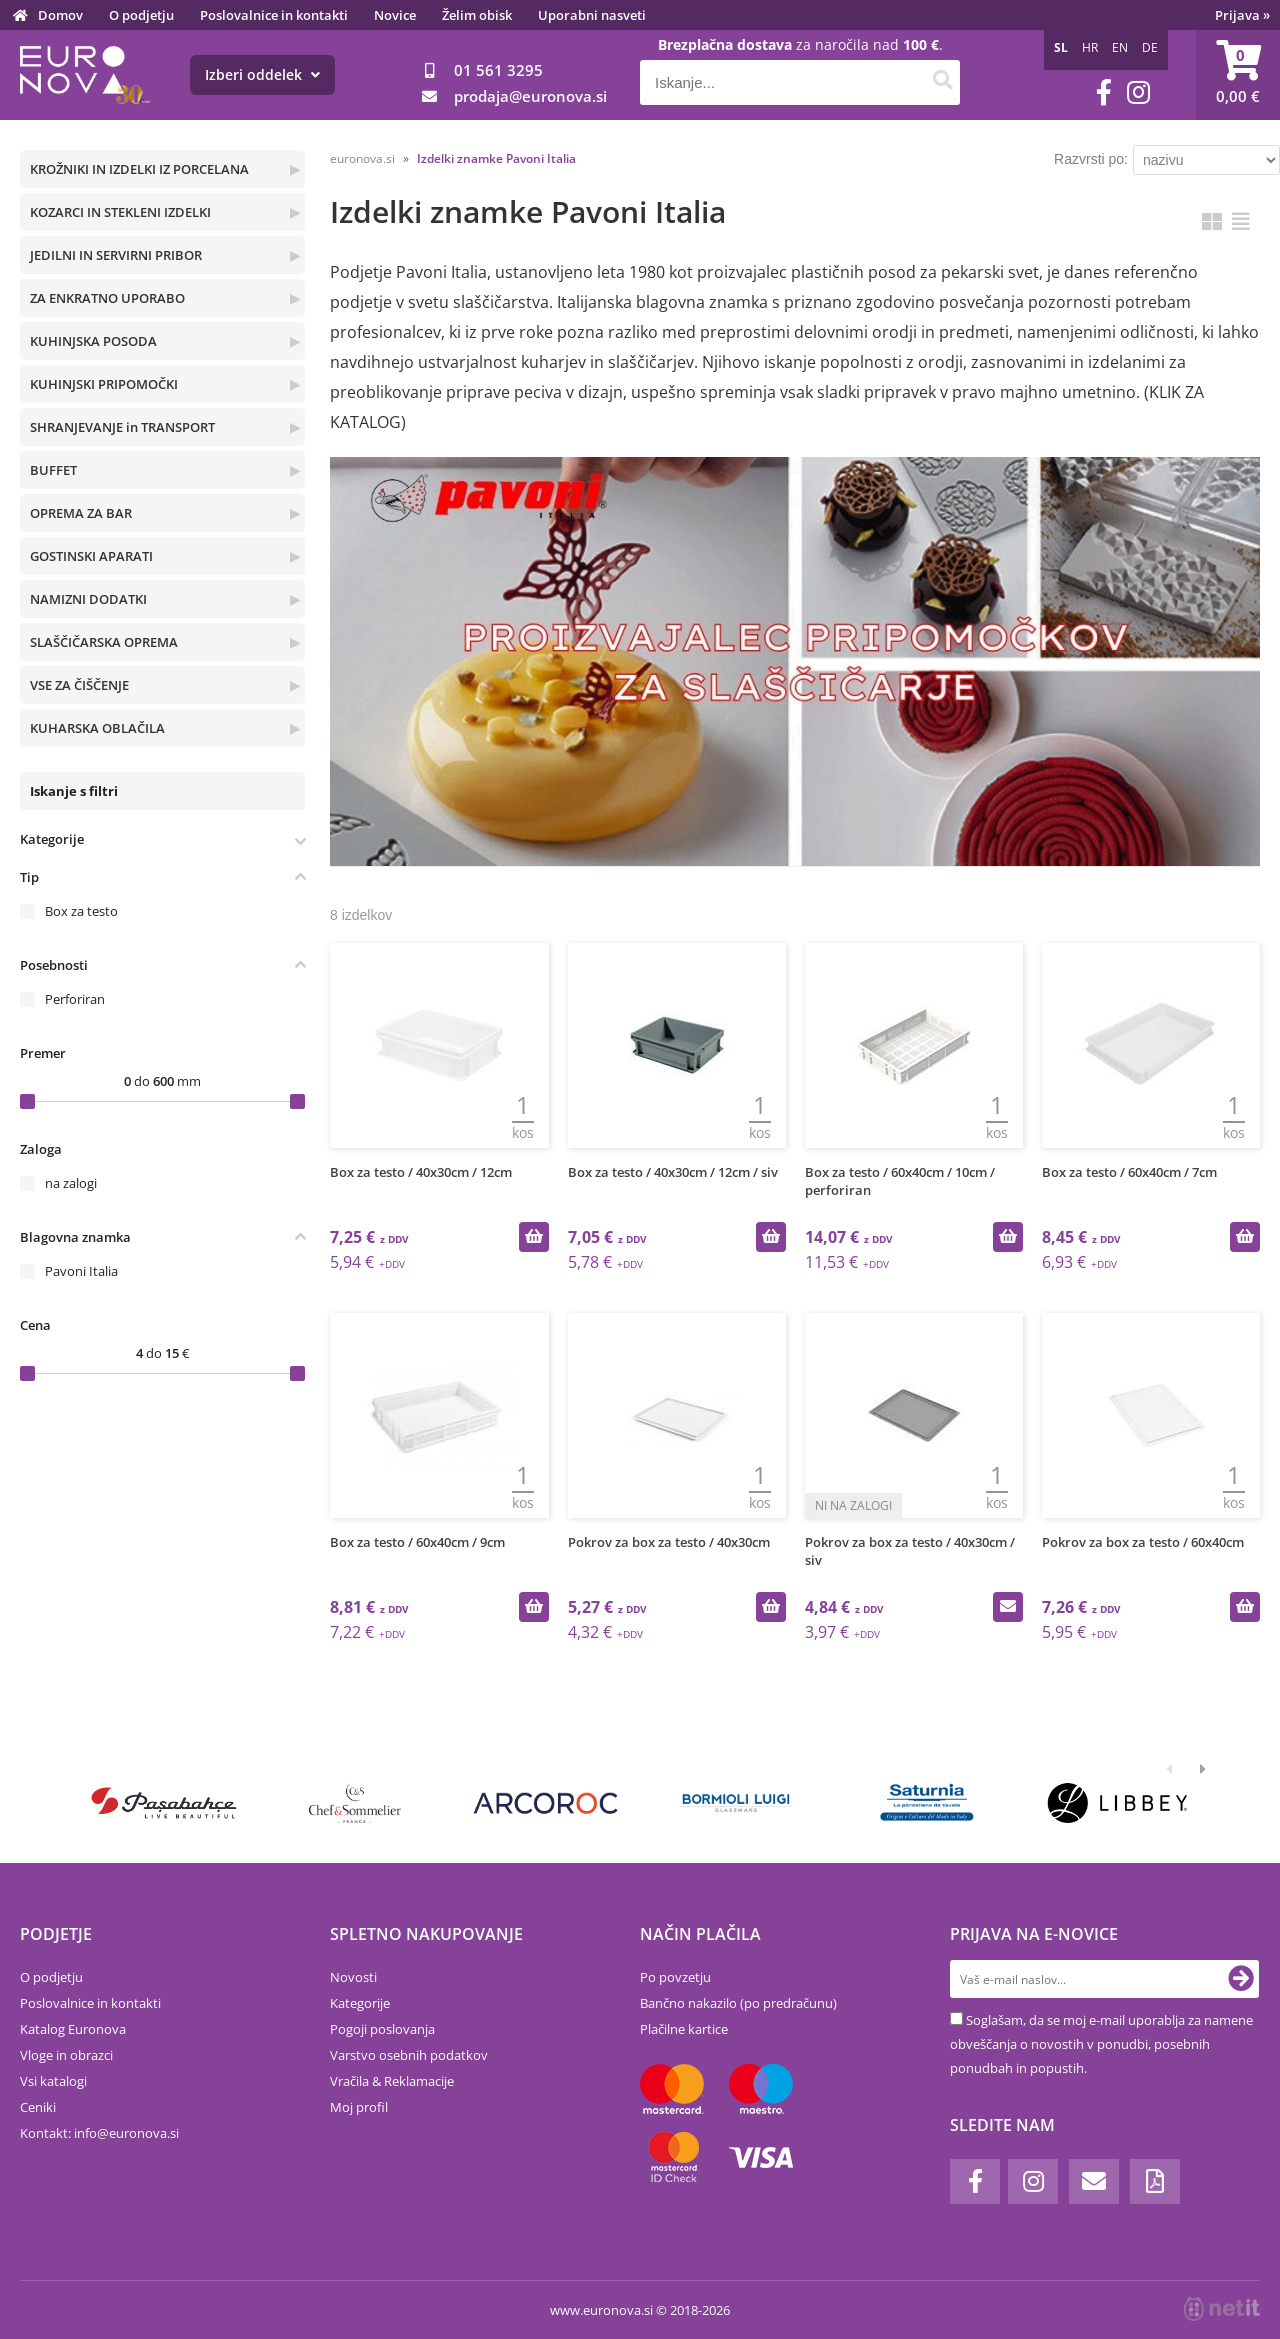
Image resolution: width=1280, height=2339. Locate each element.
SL (1061, 47)
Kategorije (360, 2003)
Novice (395, 15)
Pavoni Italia (81, 1271)
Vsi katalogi (53, 2081)
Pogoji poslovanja (382, 2029)
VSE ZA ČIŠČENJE (79, 685)
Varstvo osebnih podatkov (409, 2055)
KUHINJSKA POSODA (93, 341)
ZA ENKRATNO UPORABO (107, 298)
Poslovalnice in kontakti (274, 15)
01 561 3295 (498, 70)
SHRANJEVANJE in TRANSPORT (122, 427)
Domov (60, 15)
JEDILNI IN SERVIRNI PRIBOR (116, 255)
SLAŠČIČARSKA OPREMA (104, 642)
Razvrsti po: (1091, 159)
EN (1120, 47)
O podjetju (141, 15)
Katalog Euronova (73, 2029)
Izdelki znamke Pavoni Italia (496, 158)
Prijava (1242, 15)
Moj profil (359, 2107)
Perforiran (75, 999)
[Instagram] (1138, 92)
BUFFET (53, 470)
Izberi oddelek (262, 74)
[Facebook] (1104, 92)
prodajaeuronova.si (530, 96)
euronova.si (362, 158)
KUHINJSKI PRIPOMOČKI (104, 384)
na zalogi (71, 1183)
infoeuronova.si (126, 2133)
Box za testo (81, 911)
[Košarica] (1238, 75)
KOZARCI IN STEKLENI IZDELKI (120, 212)
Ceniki (38, 2107)
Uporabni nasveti (592, 15)
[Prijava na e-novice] (1241, 1979)
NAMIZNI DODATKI (88, 599)
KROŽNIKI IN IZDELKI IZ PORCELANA (139, 169)
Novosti (353, 1977)
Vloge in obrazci (66, 2055)
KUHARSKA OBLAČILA (97, 728)
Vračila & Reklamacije (392, 2081)
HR (1090, 47)
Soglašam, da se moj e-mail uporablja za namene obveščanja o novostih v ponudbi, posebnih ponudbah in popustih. (1101, 2044)
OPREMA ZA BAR (81, 513)
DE (1150, 47)
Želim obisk (477, 15)
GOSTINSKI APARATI (91, 556)
